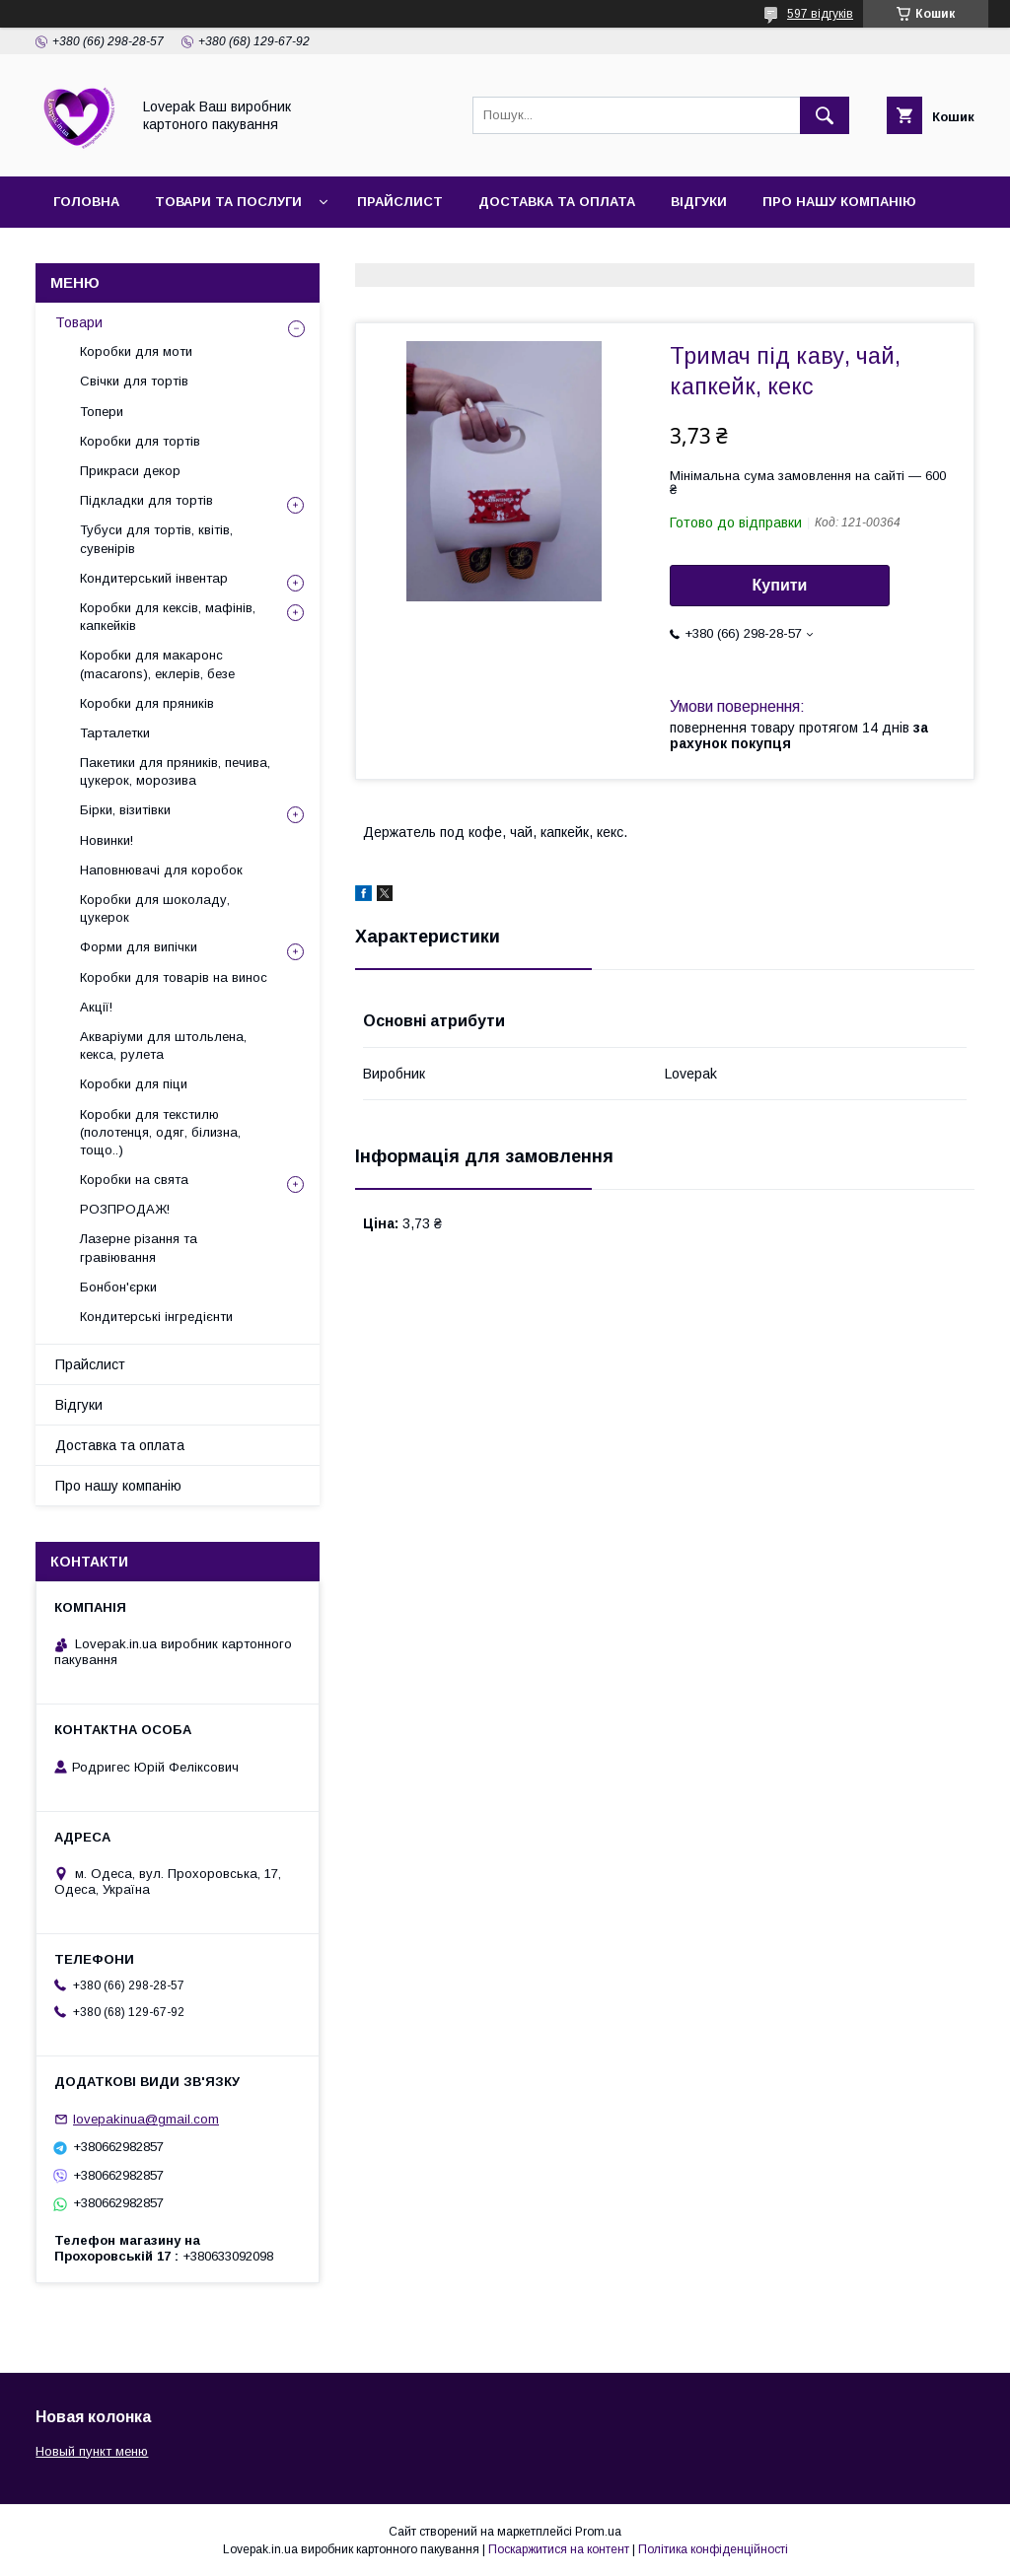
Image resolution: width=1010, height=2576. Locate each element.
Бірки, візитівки (125, 809)
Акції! (96, 1007)
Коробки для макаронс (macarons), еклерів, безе (157, 664)
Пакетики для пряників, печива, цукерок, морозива (175, 771)
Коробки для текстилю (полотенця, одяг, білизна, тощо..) (160, 1132)
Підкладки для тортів (146, 500)
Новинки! (106, 840)
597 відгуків (820, 14)
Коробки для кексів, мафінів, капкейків (167, 616)
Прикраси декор (130, 470)
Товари (79, 322)
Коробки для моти (136, 351)
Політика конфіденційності (713, 2549)
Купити (780, 585)
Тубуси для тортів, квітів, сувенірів (156, 538)
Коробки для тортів (140, 441)
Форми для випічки (138, 947)
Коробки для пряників (147, 703)
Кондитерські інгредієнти (156, 1316)
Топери (101, 411)
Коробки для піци (133, 1084)
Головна (86, 201)
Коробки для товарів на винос (173, 977)
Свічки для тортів (134, 381)
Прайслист (400, 201)
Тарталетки (115, 733)
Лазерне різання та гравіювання (138, 1247)
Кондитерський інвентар (154, 578)
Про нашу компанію (839, 201)
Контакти (90, 252)
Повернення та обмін (246, 252)
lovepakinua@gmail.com (146, 2119)
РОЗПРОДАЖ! (125, 1209)
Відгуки (699, 201)
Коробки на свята (134, 1179)
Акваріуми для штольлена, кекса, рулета (163, 1045)
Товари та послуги (228, 201)
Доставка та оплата (556, 201)
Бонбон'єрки (118, 1287)
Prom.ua (598, 2532)
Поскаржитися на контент (558, 2549)
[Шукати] (824, 115)
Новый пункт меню (92, 2451)
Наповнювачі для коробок (161, 870)
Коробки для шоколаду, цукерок (155, 908)
